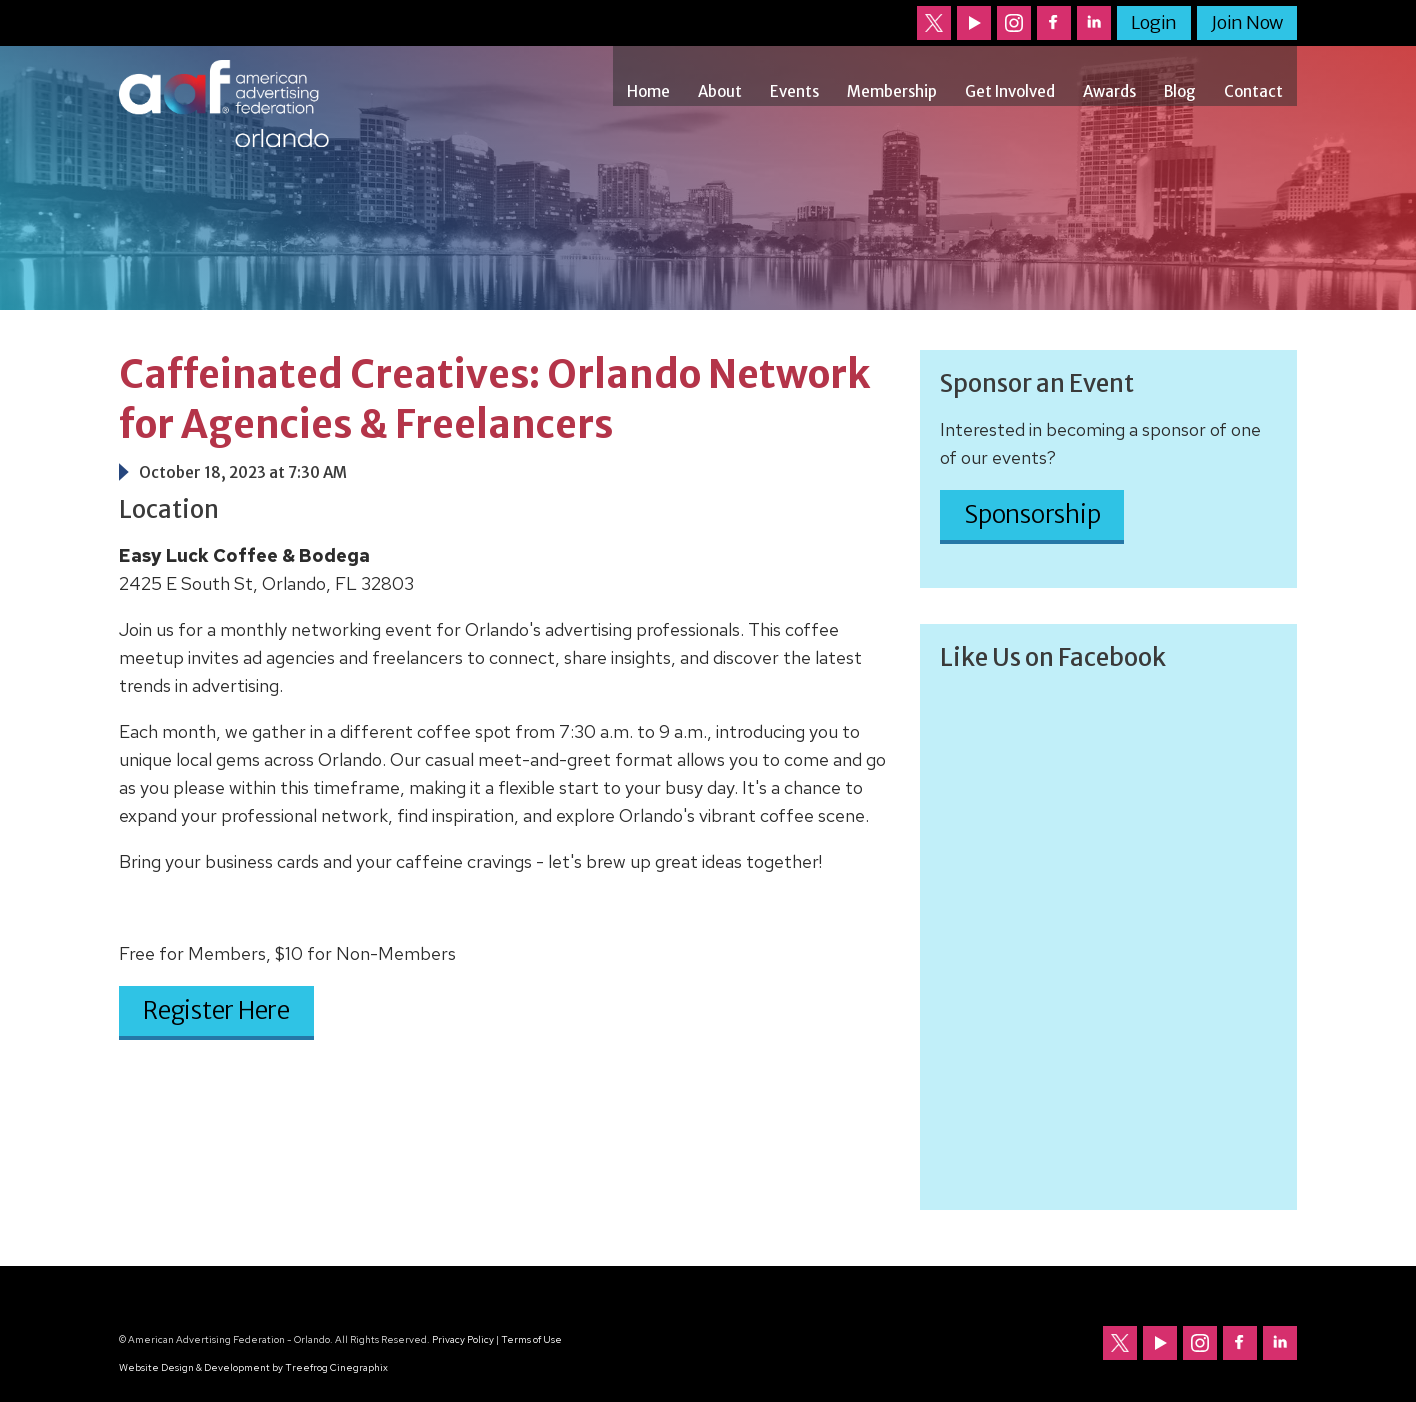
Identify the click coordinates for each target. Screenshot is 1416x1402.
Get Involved (1010, 91)
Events (794, 91)
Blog (1180, 91)
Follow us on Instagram (1014, 23)
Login (1154, 22)
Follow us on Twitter (934, 23)
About (720, 91)
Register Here (216, 1010)
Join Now (1247, 22)
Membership (892, 91)
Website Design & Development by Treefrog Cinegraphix (253, 1367)
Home (648, 91)
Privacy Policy (463, 1339)
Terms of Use (531, 1339)
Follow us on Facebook (1054, 23)
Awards (1109, 91)
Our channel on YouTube (974, 23)
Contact (1253, 91)
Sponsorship (1032, 514)
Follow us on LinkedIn (1094, 23)
